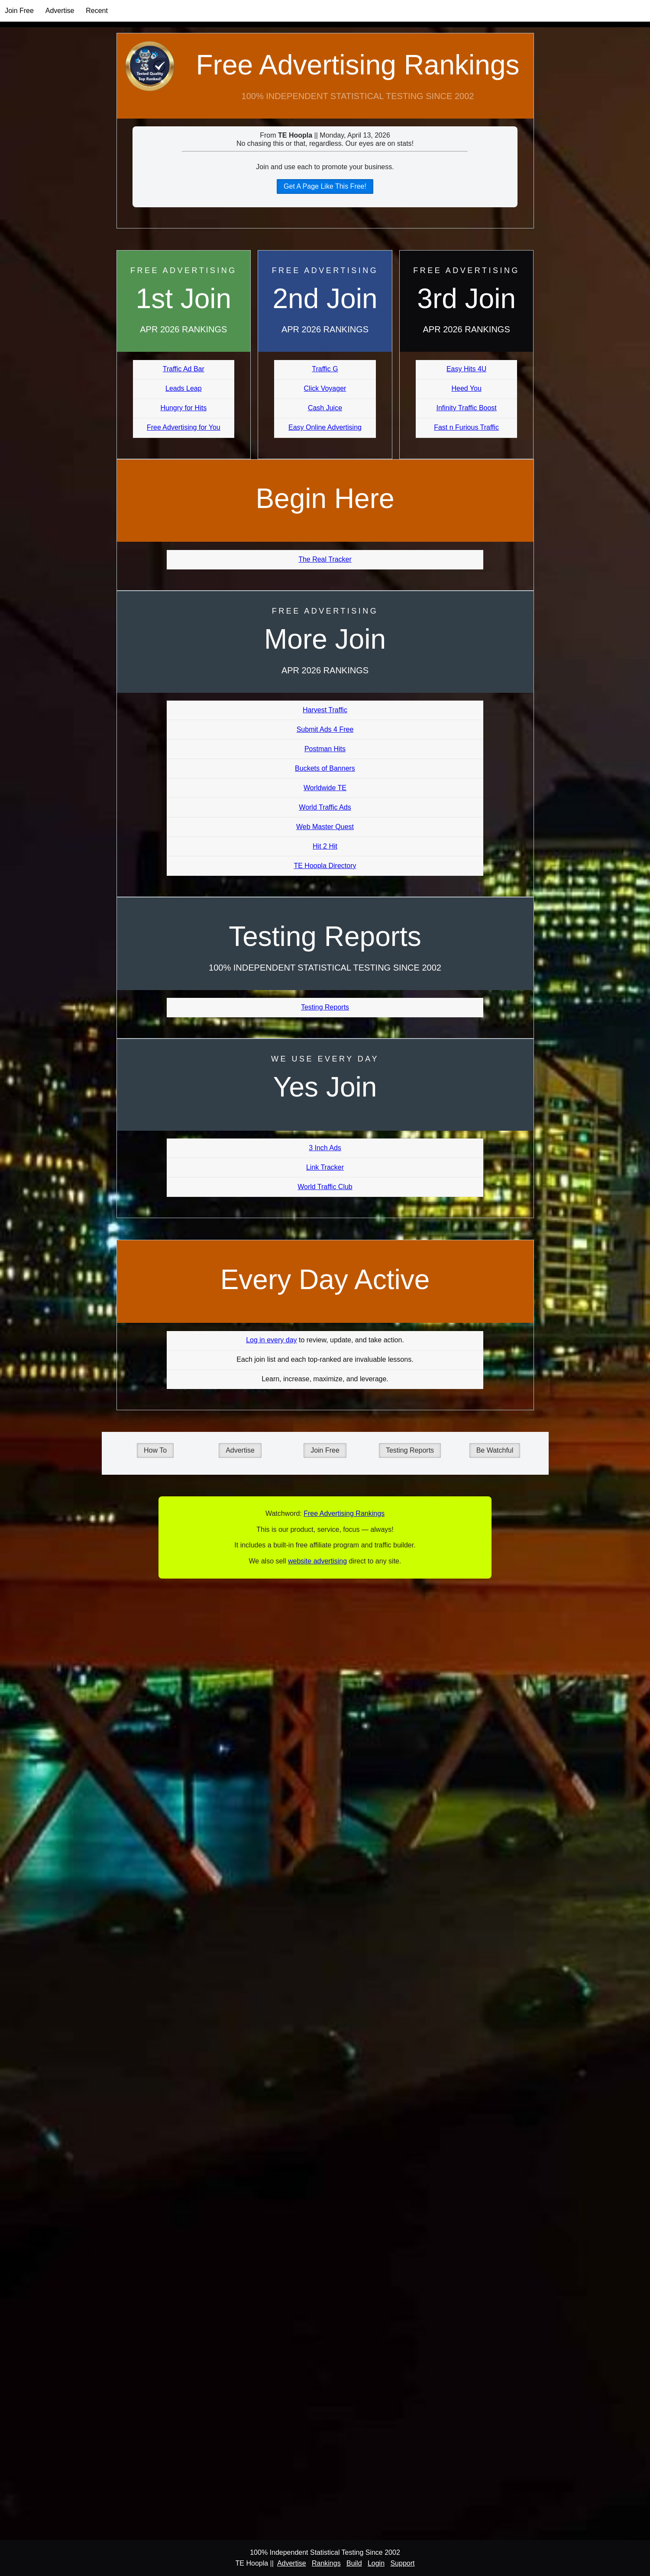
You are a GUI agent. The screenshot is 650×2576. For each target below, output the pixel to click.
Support (402, 2563)
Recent (97, 10)
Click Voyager (325, 388)
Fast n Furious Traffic (466, 427)
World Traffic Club (325, 1186)
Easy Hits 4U (466, 369)
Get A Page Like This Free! (325, 186)
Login (376, 2563)
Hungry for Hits (183, 408)
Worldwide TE (325, 787)
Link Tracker (325, 1167)
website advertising (317, 1561)
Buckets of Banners (325, 768)
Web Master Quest (325, 826)
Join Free (19, 10)
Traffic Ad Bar (183, 369)
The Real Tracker (325, 559)
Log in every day (271, 1340)
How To (155, 1450)
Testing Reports (325, 1007)
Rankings (326, 2563)
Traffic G (325, 369)
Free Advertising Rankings (357, 64)
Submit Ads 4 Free (325, 729)
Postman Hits (325, 749)
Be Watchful (495, 1450)
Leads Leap (183, 388)
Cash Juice (325, 408)
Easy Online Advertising (325, 427)
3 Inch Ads (325, 1147)
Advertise (59, 10)
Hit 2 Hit (325, 846)
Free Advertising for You (183, 427)
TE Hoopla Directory (325, 865)
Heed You (466, 388)
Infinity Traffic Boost (466, 408)
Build (354, 2563)
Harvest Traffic (325, 710)
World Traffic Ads (325, 807)
